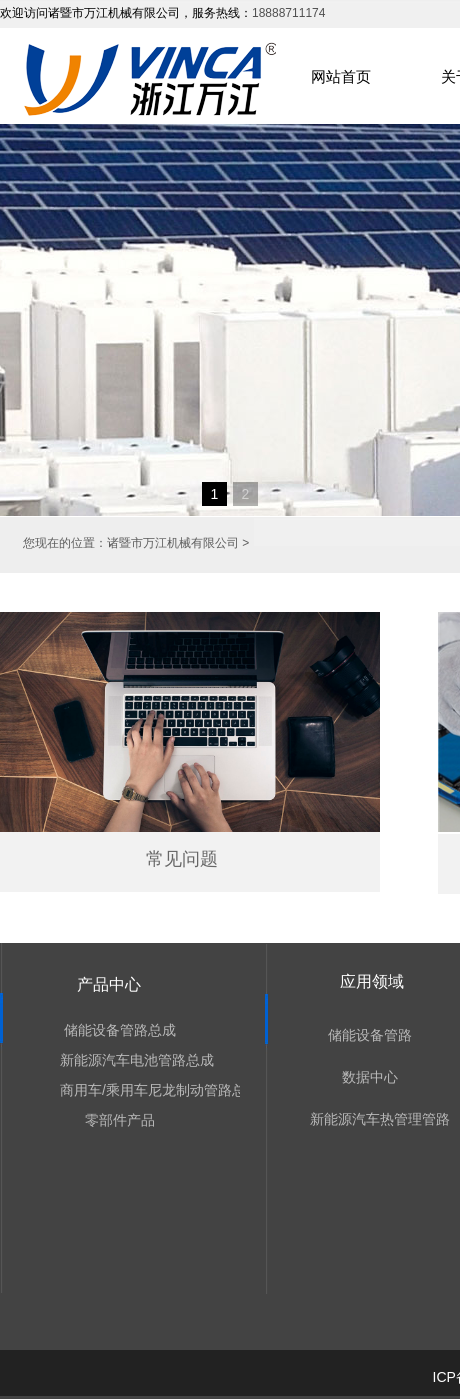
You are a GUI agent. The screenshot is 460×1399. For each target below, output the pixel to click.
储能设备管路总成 (120, 1030)
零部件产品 (120, 1120)
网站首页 (341, 76)
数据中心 (370, 1077)
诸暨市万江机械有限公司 (173, 543)
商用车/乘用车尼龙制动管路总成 (120, 1090)
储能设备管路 (370, 1035)
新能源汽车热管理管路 (370, 1119)
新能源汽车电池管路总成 (120, 1060)
